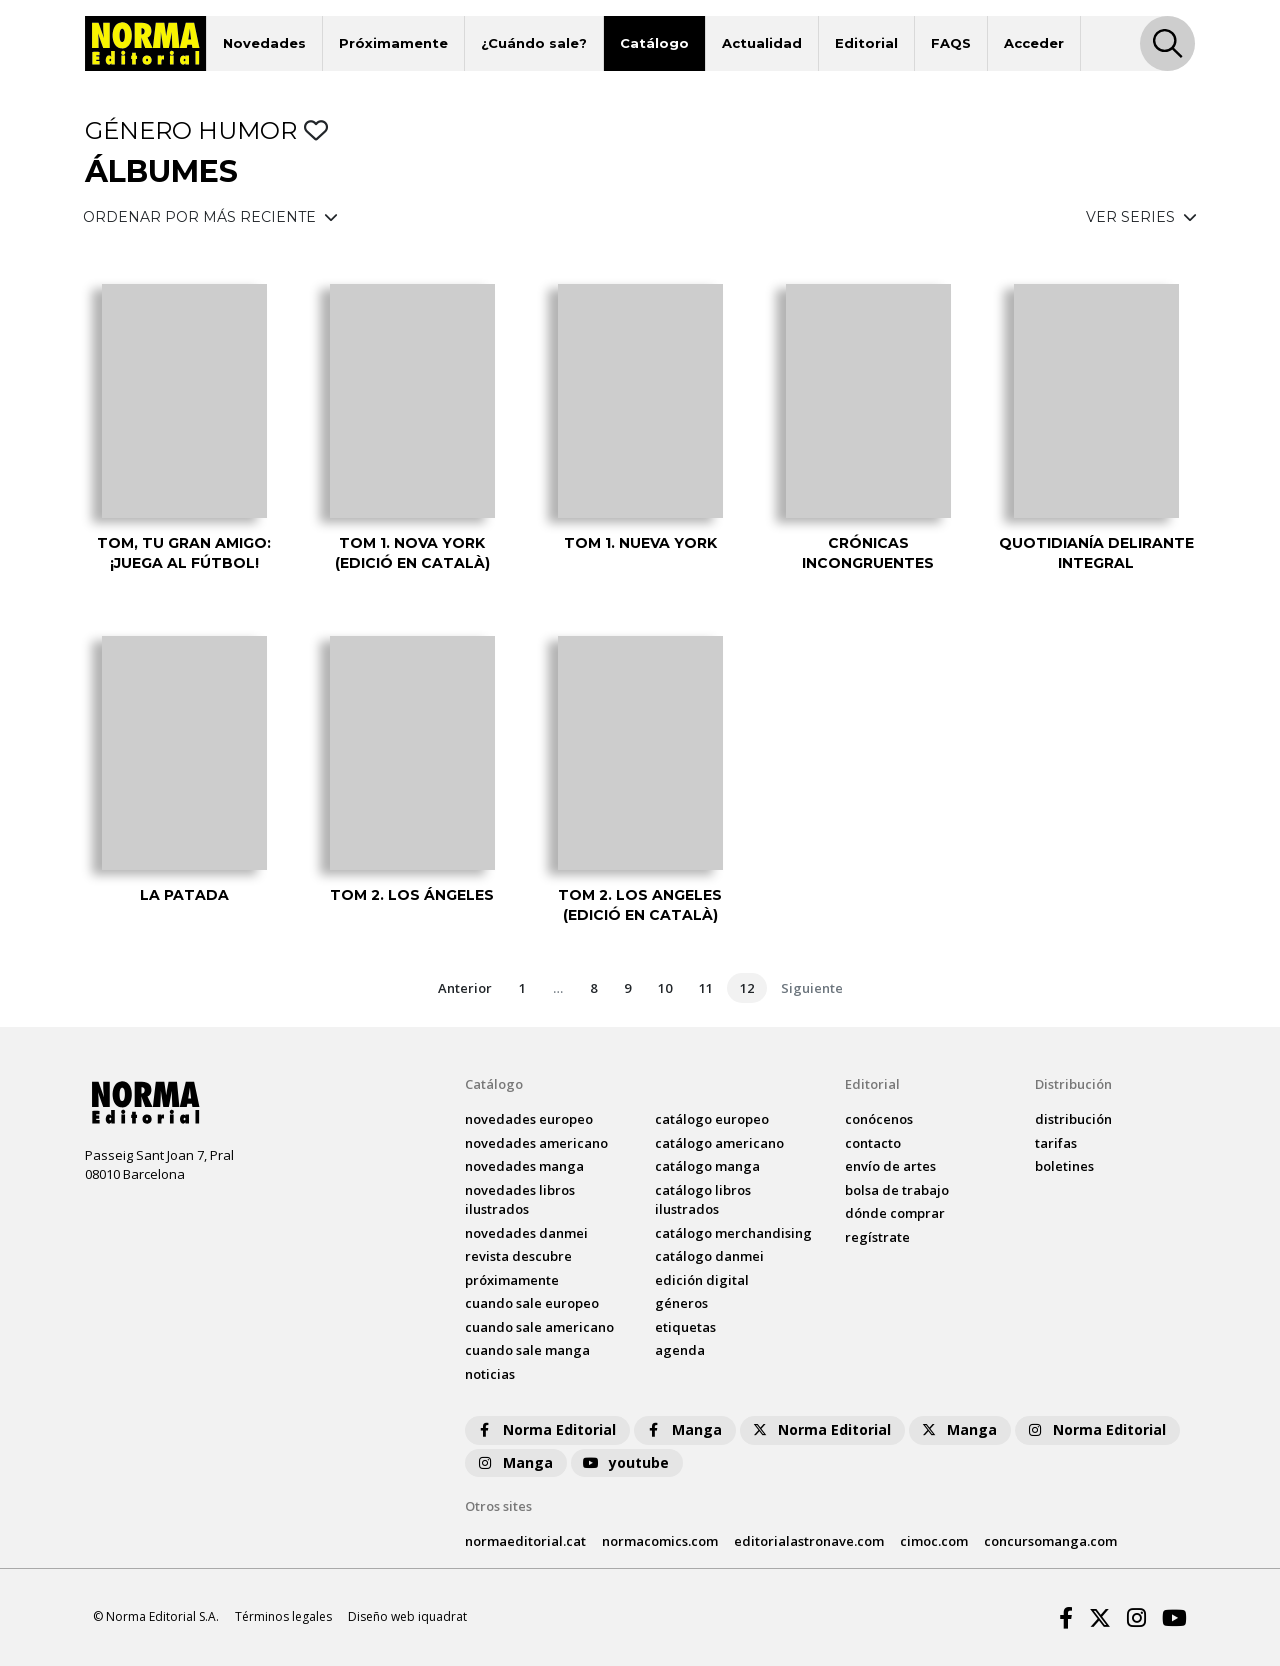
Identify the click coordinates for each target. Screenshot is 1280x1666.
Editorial (866, 43)
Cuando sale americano (539, 1327)
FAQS (951, 43)
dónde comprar (895, 1213)
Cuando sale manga (527, 1350)
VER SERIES (1141, 217)
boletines (1064, 1166)
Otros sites (498, 1506)
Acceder (1034, 43)
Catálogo (654, 43)
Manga (683, 1429)
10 (665, 988)
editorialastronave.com (809, 1541)
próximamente (512, 1280)
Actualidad (762, 43)
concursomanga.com (1050, 1541)
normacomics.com (660, 1541)
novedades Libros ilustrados (520, 1200)
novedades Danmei (526, 1233)
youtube (625, 1462)
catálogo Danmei (709, 1256)
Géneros (681, 1303)
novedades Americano (536, 1143)
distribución (1073, 1119)
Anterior (465, 988)
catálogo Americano (719, 1143)
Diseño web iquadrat (407, 1616)
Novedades (264, 43)
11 (706, 988)
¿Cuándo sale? (534, 43)
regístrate (877, 1237)
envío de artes (890, 1166)
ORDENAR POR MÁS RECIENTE (210, 217)
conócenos (879, 1119)
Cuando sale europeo (532, 1303)
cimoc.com (934, 1541)
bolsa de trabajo (897, 1190)
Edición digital (702, 1280)
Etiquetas (685, 1327)
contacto (873, 1143)
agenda (680, 1350)
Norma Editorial (545, 1429)
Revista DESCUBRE (518, 1256)
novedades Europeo (529, 1119)
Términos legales (283, 1616)
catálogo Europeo (712, 1119)
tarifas (1056, 1143)
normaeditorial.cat (525, 1541)
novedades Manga (524, 1166)
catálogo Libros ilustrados (703, 1200)
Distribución (1073, 1084)
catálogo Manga (707, 1166)
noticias (490, 1374)
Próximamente (393, 43)
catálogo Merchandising (733, 1233)
